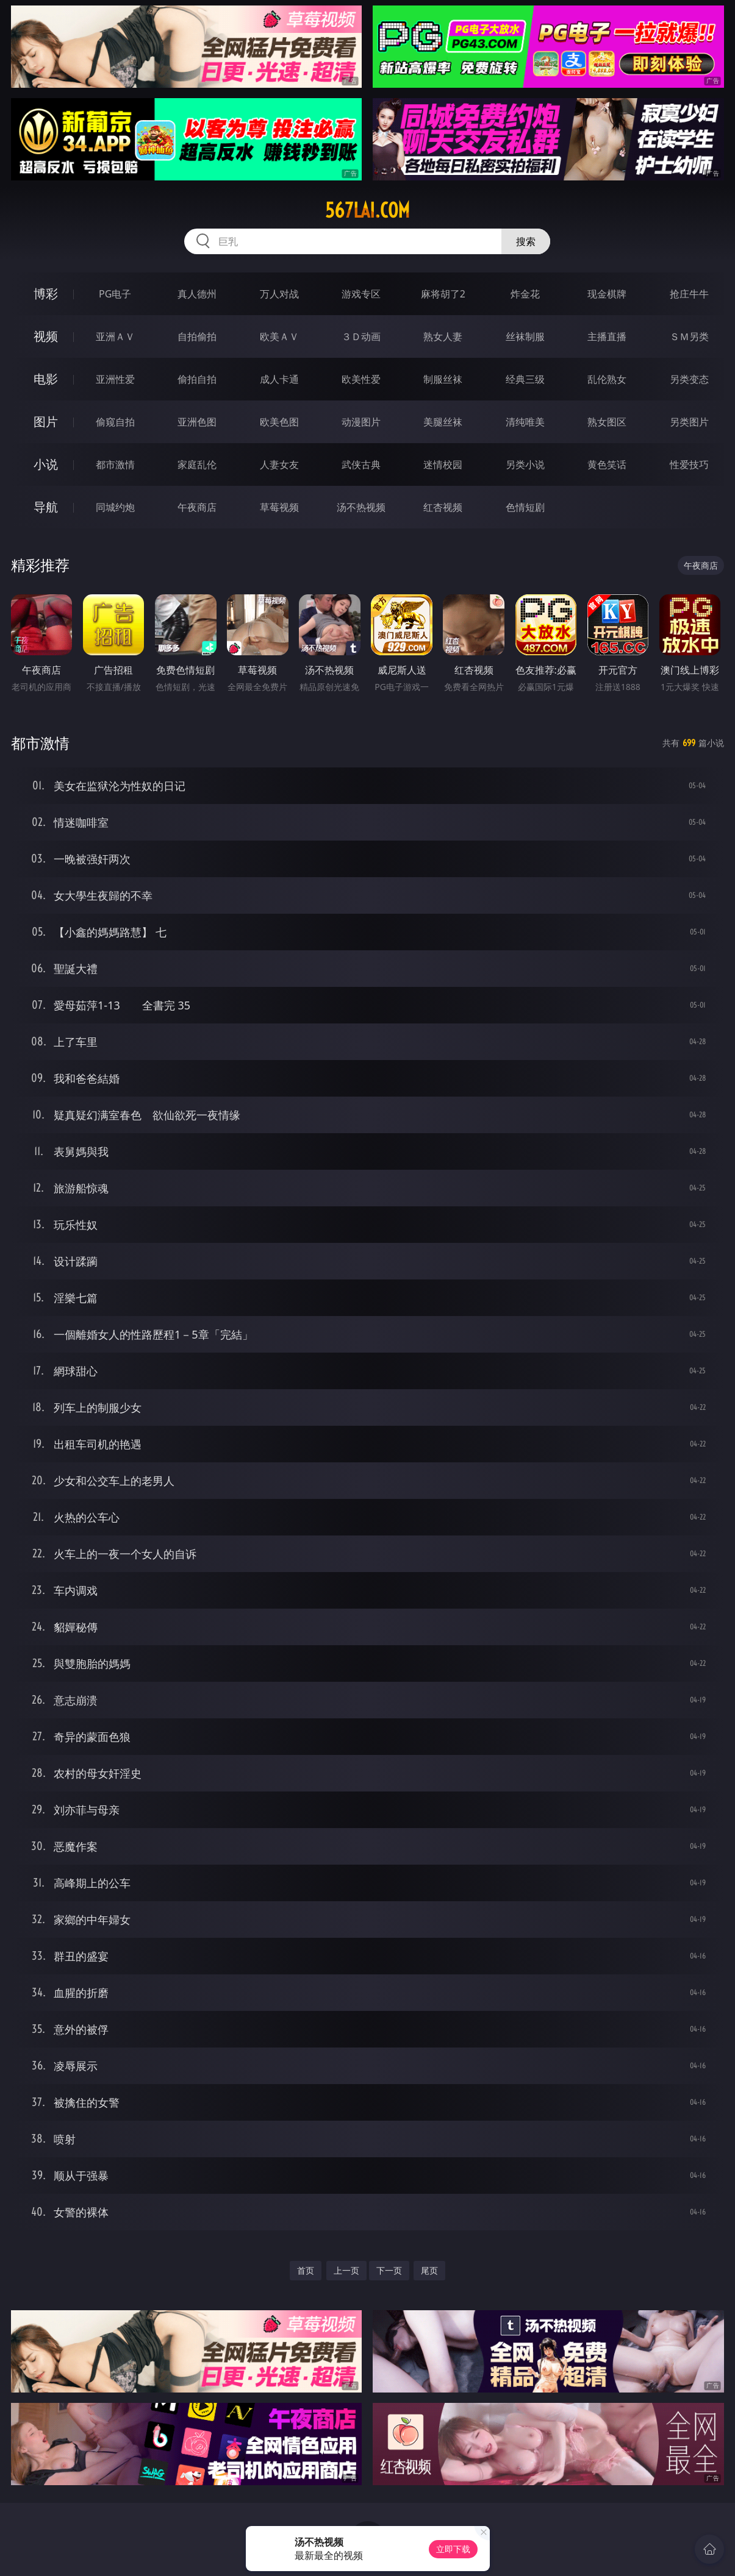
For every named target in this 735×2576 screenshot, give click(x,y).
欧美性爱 (361, 379)
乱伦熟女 (606, 379)
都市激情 (115, 464)
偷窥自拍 (115, 422)
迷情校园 (442, 464)
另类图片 (689, 422)
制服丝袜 (442, 379)
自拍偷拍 (197, 336)
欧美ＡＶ (279, 336)
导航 (46, 507)
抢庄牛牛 (689, 294)
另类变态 (689, 379)
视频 (46, 336)
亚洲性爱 (115, 379)
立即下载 (453, 2549)
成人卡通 (279, 379)
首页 (305, 2270)
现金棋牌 (606, 294)
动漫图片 (361, 422)
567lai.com (367, 210)
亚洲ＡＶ (115, 336)
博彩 (46, 293)
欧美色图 (279, 422)
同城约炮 (115, 507)
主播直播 (606, 336)
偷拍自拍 (197, 379)
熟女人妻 (442, 336)
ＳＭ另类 (689, 336)
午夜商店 (197, 507)
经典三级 (525, 379)
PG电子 (115, 294)
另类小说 (525, 464)
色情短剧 (525, 507)
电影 (46, 379)
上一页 (346, 2270)
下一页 (389, 2270)
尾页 (429, 2270)
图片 (46, 421)
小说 (46, 464)
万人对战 (279, 294)
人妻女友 (279, 464)
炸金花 (525, 294)
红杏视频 (442, 507)
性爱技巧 (689, 464)
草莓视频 (279, 507)
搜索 (526, 241)
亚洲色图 (197, 422)
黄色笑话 (606, 464)
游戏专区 (361, 294)
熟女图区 (606, 422)
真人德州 (197, 294)
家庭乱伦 (197, 464)
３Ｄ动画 (361, 336)
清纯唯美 (525, 422)
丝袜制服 (525, 336)
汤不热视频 (361, 507)
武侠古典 (361, 464)
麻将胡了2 (443, 294)
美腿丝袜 (442, 422)
